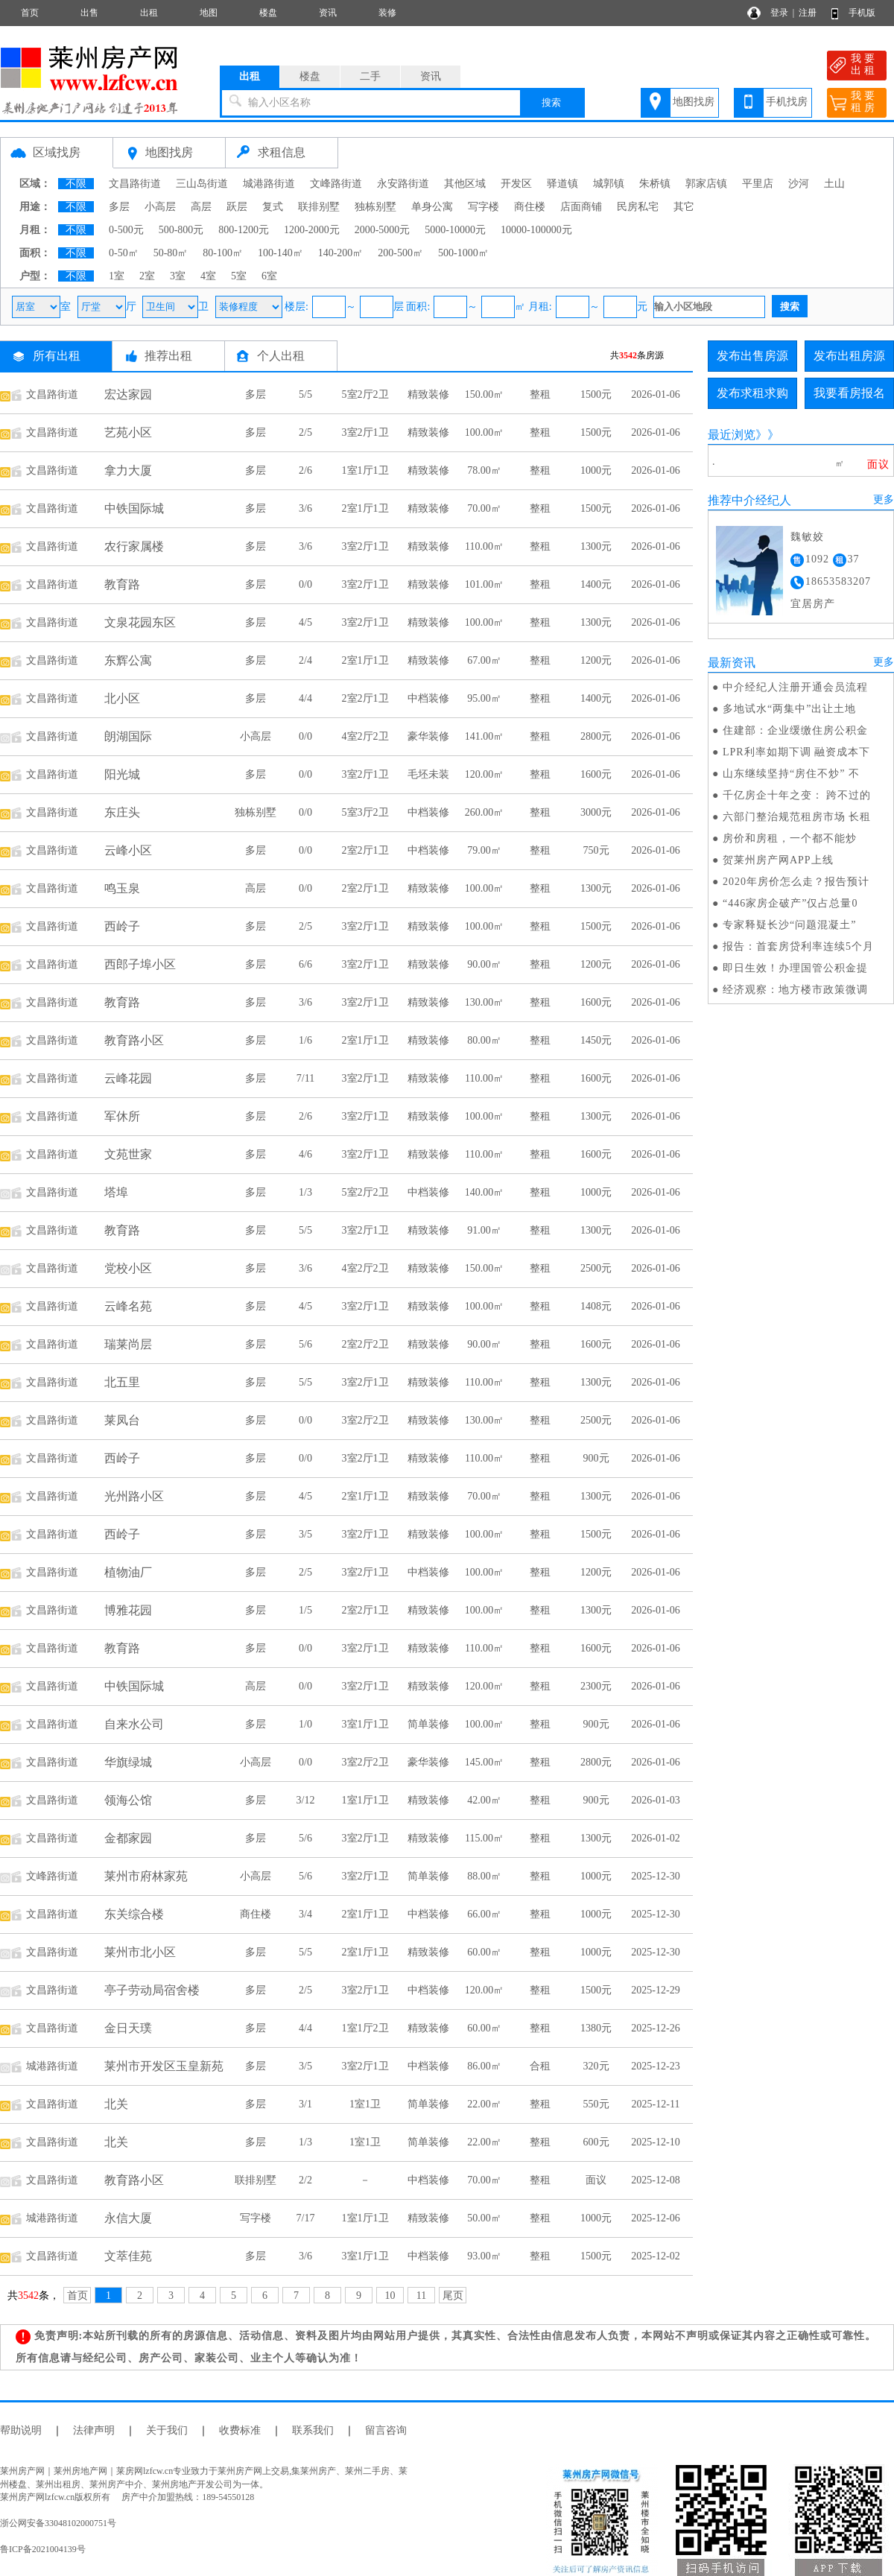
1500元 (596, 394)
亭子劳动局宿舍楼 (152, 1990)
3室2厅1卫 (365, 432)
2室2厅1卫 (365, 698)
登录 (779, 12)
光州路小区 (134, 1496)
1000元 (596, 470)
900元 (596, 1458)
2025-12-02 (655, 2256)
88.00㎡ (484, 1876)
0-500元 (126, 229)
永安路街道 (403, 183)
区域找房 (56, 152)
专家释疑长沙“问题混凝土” (789, 924)
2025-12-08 (655, 2180)
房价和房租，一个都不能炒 (790, 838)
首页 (30, 12)
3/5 (305, 1534)
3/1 (305, 2104)
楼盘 (268, 12)
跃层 (236, 206)
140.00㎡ (484, 1192)
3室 (178, 276)
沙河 (798, 183)
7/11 (305, 1078)
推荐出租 (168, 355)
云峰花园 (128, 1078)
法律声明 (94, 2430)
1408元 (596, 1306)
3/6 (305, 508)
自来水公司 (134, 1724)
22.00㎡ (484, 2104)
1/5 (305, 1610)
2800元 (596, 736)
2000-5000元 (382, 229)
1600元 (596, 774)
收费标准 (240, 2430)
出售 (89, 12)
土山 (834, 183)
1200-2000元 (312, 229)
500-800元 (181, 229)
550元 (596, 2104)
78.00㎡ (484, 470)
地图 (209, 12)
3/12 (306, 1800)
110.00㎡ (484, 546)
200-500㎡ (400, 252)
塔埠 (116, 1192)
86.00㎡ (484, 2066)
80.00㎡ (484, 1040)
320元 (596, 2066)
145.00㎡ (484, 1762)
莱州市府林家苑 (146, 1876)
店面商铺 (581, 206)
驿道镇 (562, 183)
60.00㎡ (484, 1952)
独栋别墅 (375, 206)
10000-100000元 (536, 229)
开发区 (516, 183)
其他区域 (465, 183)
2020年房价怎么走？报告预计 (796, 881)
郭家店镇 (706, 183)
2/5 (305, 432)
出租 (149, 12)
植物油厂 (128, 1572)
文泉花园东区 (140, 622)
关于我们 (167, 2430)
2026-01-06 (655, 394)
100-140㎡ (280, 252)
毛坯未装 (428, 774)
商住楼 (529, 206)
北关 (116, 2104)
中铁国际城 (134, 508)
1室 (116, 276)
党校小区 (128, 1268)
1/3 (305, 1192)
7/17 (306, 2218)
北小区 (122, 698)
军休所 (122, 1116)
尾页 (453, 2295)
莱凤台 (122, 1420)
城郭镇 (608, 183)
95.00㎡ (484, 698)
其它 (683, 206)
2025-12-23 (655, 2066)
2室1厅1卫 (365, 508)
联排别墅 (319, 206)
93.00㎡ (484, 2256)
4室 (208, 276)
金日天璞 (128, 2028)
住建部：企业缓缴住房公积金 (795, 730)
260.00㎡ (484, 812)
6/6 (305, 964)
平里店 (757, 183)
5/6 (305, 1344)
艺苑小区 (128, 432)
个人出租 (281, 355)
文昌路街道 (135, 183)
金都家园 (128, 1838)
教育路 (122, 584)
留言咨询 (386, 2430)
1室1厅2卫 (365, 2028)
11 (421, 2295)
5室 (239, 276)
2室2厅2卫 (365, 1344)
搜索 (551, 102)
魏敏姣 (807, 536)
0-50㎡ (124, 252)
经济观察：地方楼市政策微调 (795, 989)
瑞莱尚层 (128, 1344)
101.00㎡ (484, 584)
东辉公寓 (128, 660)
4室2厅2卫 (365, 736)
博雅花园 (128, 1610)
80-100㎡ (223, 252)
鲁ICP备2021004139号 (43, 2549)
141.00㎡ (484, 736)
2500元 (596, 1268)
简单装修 (428, 1724)
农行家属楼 (134, 546)
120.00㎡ (484, 774)
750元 (596, 850)
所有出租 (56, 355)
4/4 (305, 698)
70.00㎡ (484, 508)
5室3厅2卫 (365, 812)
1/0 (305, 1724)
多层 (119, 206)
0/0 (305, 584)
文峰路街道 (336, 183)
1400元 (596, 584)
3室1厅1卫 (365, 1724)
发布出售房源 (752, 355)
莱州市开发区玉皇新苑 (164, 2066)
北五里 (122, 1382)
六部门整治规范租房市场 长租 (797, 816)
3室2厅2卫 (365, 1420)
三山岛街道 (202, 183)
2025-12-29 (655, 1990)
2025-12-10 (655, 2142)
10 (390, 2295)
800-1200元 (243, 229)
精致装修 (428, 394)
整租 (540, 394)
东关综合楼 (134, 1914)
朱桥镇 (654, 183)
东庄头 (122, 812)
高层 (201, 206)
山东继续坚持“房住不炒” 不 (791, 773)
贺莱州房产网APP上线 (778, 860)
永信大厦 (128, 2218)
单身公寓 (432, 206)
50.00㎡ (484, 2218)
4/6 (305, 1154)
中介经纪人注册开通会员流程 (795, 687)
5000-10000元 (455, 229)
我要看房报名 (849, 393)
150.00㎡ (484, 394)
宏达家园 (128, 394)
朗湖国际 (128, 736)
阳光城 (122, 774)
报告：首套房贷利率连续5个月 (798, 946)
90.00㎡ (484, 964)
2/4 (305, 660)
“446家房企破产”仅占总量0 (790, 903)
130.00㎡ (484, 1002)
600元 (596, 2142)
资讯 (328, 12)
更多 (883, 499)
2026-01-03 (655, 1800)
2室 (147, 276)
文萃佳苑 (128, 2256)
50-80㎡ (170, 252)
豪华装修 (428, 736)
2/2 (305, 2180)
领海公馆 (128, 1800)
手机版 (862, 12)
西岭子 (122, 926)
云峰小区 (128, 850)
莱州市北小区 (140, 1952)
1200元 (596, 660)
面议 (596, 2180)
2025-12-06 (655, 2218)
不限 (76, 183)
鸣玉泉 (122, 888)
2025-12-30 (655, 1876)
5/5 (305, 394)
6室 (269, 276)
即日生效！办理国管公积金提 (795, 968)
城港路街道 (269, 183)
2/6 (305, 470)
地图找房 (693, 101)
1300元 (596, 546)
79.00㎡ (484, 850)
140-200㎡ (341, 252)
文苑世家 (128, 1154)
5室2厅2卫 (365, 394)
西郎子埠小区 (140, 964)
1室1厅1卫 (365, 470)
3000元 (596, 812)
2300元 (596, 1686)
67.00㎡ (484, 660)
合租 (540, 2066)
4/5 (305, 622)
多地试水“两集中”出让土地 (789, 708)
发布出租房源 (849, 355)
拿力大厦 (128, 470)
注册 (808, 12)
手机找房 (787, 101)
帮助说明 (21, 2430)
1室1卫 (365, 2104)
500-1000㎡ (463, 252)
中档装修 (428, 698)
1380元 (596, 2028)
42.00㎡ (484, 1800)
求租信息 (281, 152)
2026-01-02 (655, 1838)
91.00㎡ (484, 1230)
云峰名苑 (128, 1306)
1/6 (305, 1040)
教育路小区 (134, 1040)
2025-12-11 (656, 2104)
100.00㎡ (484, 432)
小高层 (160, 206)
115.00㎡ (484, 1838)
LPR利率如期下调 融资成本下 (796, 752)
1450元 (596, 1040)
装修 (387, 12)
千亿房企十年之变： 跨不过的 (797, 795)
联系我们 (313, 2430)
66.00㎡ (484, 1914)
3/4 (305, 1914)
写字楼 (483, 206)
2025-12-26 (655, 2028)
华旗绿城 (128, 1762)
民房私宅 (638, 206)
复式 (272, 206)
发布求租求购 (752, 393)
